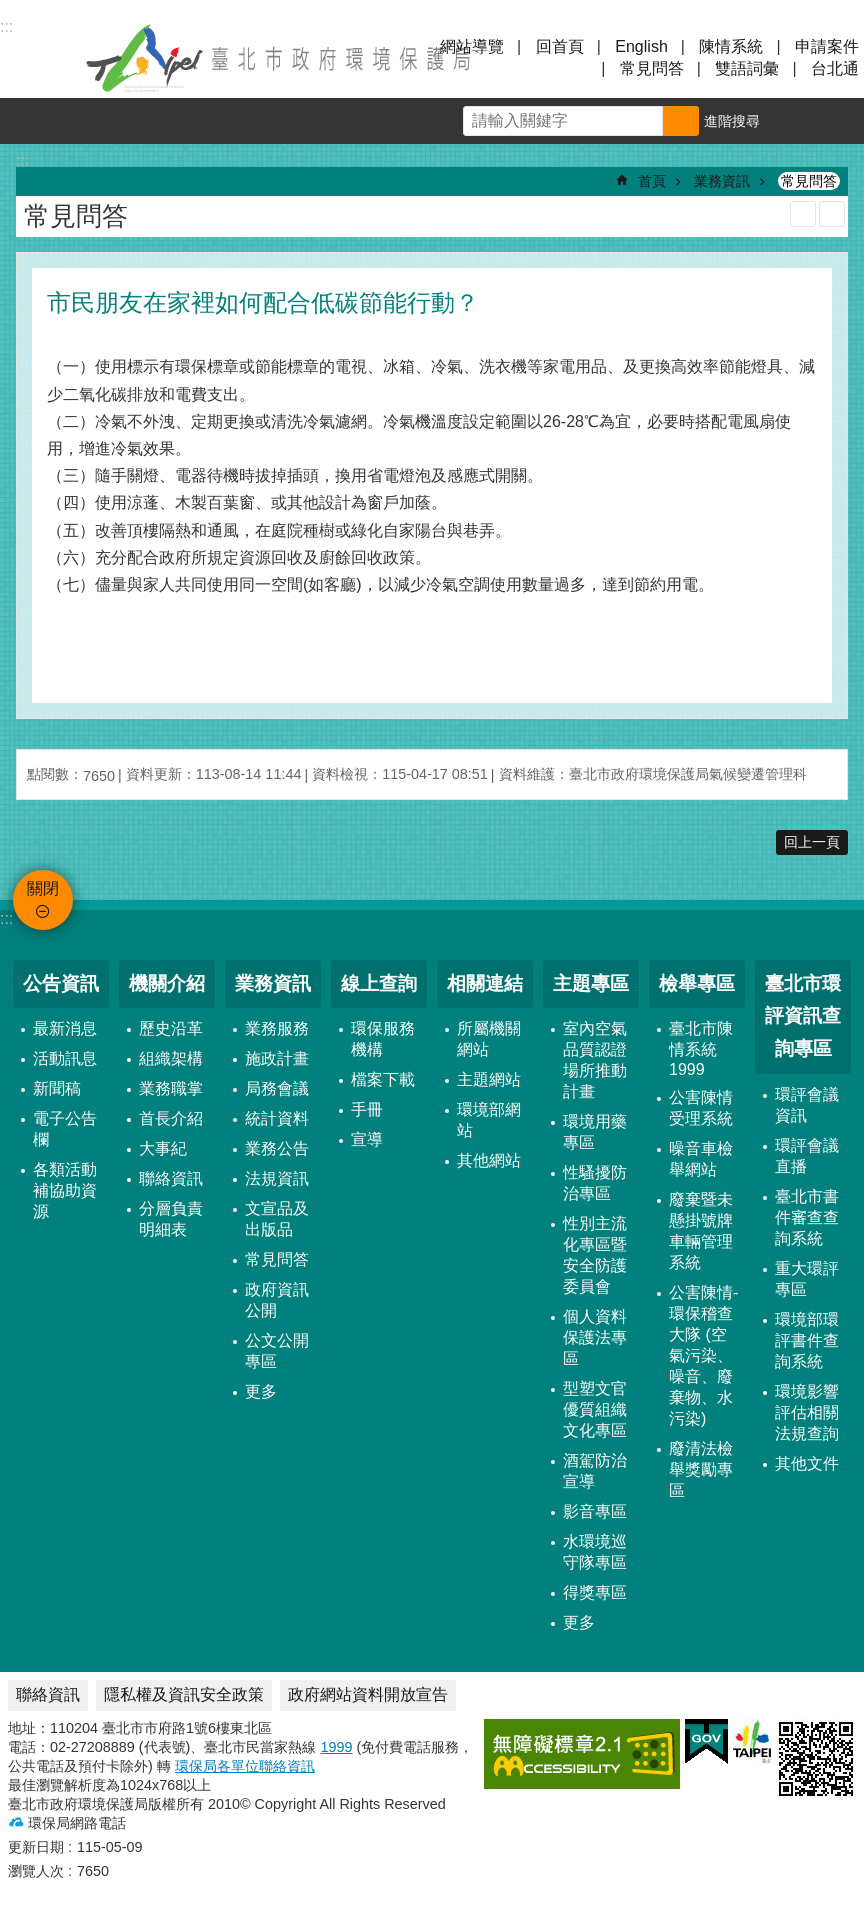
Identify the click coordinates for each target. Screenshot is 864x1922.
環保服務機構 (383, 1039)
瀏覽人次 (36, 1871)
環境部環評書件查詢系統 (807, 1340)
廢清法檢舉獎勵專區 (701, 1469)
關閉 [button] (40, 58)
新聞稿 (57, 1088)
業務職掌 (171, 1088)
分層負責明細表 (171, 1219)
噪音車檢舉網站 (701, 1159)
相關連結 (485, 983)
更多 (261, 1391)
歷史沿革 (171, 1028)
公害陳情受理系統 (701, 1108)
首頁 (652, 181)
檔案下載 (383, 1079)
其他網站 (489, 1160)
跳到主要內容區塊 (10, 10)
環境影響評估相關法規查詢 (807, 1412)
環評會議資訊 (807, 1105)
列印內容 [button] (803, 214)
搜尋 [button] (681, 121)
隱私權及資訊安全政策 (184, 1694)
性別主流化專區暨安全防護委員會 (595, 1255)
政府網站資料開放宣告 (368, 1694)
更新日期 (36, 1847)
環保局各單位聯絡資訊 (245, 1766)
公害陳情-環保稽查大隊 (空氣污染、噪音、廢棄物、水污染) (703, 1355)
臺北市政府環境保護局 (280, 58)
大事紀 (163, 1148)
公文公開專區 (277, 1351)
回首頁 (560, 46)
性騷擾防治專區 (595, 1183)
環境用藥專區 (595, 1132)
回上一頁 (812, 842)
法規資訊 (277, 1178)
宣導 (367, 1139)
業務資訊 (722, 181)
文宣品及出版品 (277, 1219)
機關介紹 (167, 983)
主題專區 (591, 983)
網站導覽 (472, 46)
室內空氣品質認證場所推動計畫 (595, 1060)
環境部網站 (489, 1120)
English (641, 46)
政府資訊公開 (277, 1300)
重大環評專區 (807, 1279)
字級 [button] (795, 121)
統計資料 (277, 1118)
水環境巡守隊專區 (595, 1552)
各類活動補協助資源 (65, 1190)
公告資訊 (61, 983)
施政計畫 (277, 1058)
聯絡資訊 (171, 1178)
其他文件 (807, 1463)
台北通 (835, 68)
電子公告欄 (65, 1129)
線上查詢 (379, 983)
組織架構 (171, 1058)
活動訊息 (65, 1058)
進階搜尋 (732, 121)
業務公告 (277, 1148)
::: (6, 918)
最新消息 (65, 1028)
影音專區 (595, 1511)
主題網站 (489, 1079)
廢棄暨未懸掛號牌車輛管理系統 (701, 1231)
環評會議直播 (807, 1156)
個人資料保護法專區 (595, 1337)
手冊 (367, 1109)
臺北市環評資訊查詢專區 (803, 1016)
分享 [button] (841, 121)
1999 (336, 1747)
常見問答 (652, 68)
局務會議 (277, 1088)
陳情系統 (731, 46)
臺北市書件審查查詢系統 (807, 1217)
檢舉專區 (697, 983)
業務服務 (277, 1028)
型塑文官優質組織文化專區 (595, 1409)
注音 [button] (832, 214)
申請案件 (827, 46)
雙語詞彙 (747, 68)
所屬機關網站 (489, 1039)
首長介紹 (171, 1118)
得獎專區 (595, 1592)
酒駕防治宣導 (595, 1471)
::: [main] (22, 160)
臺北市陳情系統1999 (701, 1049)
